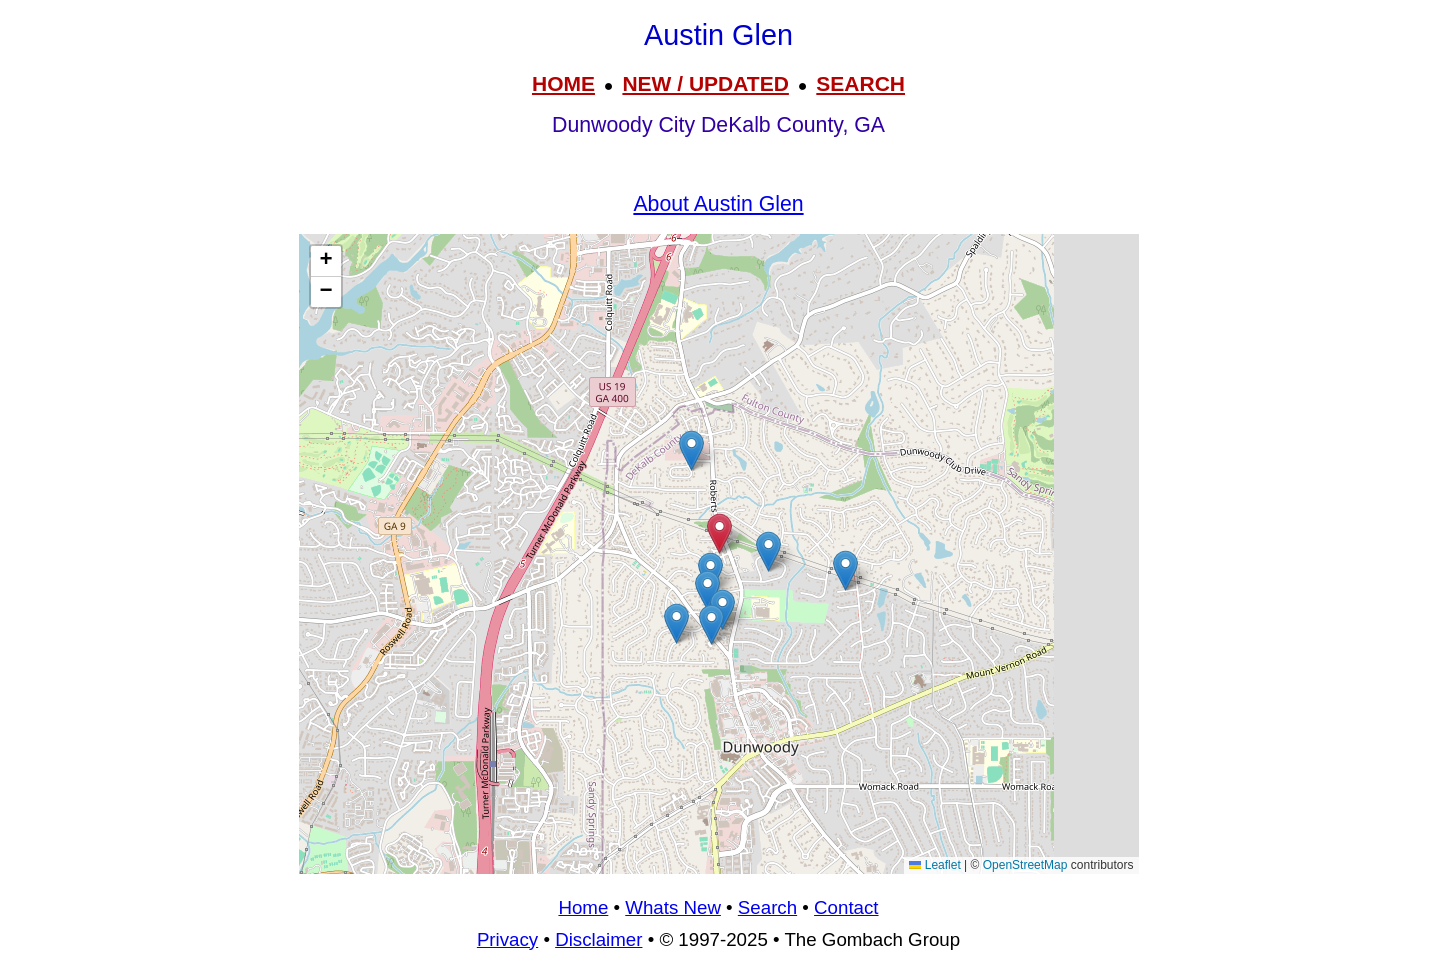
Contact (846, 907)
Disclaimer (598, 939)
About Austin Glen (718, 204)
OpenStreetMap (1025, 865)
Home (583, 907)
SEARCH (860, 83)
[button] (676, 623)
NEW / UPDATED (705, 83)
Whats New (673, 907)
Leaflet (934, 865)
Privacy (507, 939)
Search (767, 907)
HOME (563, 83)
